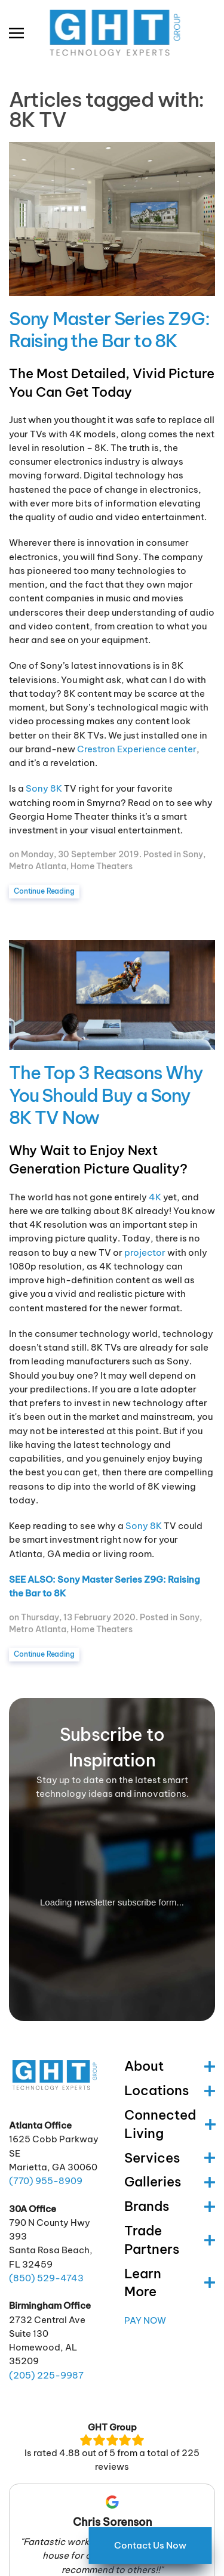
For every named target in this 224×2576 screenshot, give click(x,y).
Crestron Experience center (137, 749)
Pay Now (145, 2320)
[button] (16, 33)
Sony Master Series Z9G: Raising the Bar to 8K (109, 330)
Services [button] (170, 2157)
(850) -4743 (46, 2278)
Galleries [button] (170, 2181)
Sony (193, 854)
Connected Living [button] (170, 2124)
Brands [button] (170, 2206)
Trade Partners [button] (170, 2239)
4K (155, 1197)
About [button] (170, 2066)
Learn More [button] (170, 2282)
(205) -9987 (46, 2375)
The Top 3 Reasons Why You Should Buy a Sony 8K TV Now (106, 1095)
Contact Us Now (150, 2545)
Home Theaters (101, 866)
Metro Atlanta (37, 866)
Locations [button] (170, 2090)
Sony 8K (44, 788)
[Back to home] (112, 33)
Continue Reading (44, 891)
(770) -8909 (45, 2180)
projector (144, 1252)
